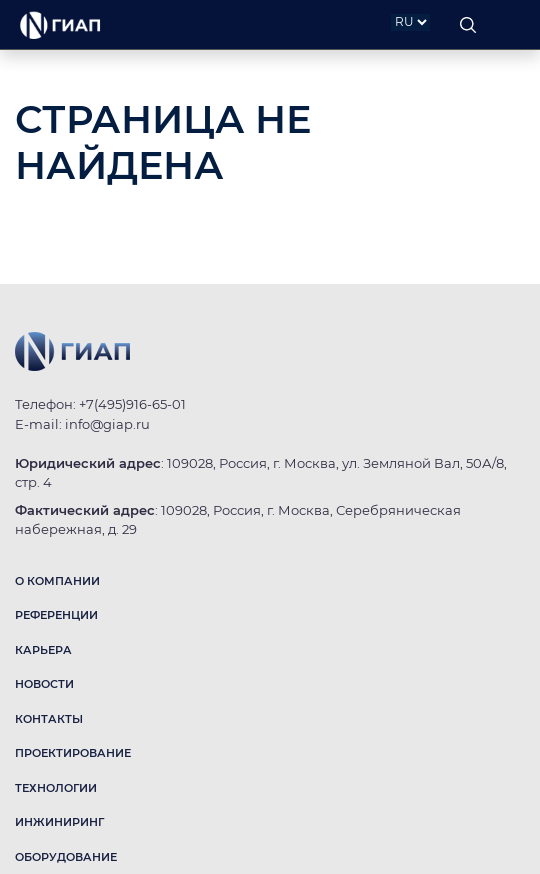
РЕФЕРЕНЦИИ (56, 615)
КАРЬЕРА (43, 650)
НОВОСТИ (44, 684)
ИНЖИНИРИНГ (59, 822)
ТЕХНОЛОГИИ (56, 788)
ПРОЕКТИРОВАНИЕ (73, 753)
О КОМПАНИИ (57, 581)
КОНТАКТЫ (49, 719)
